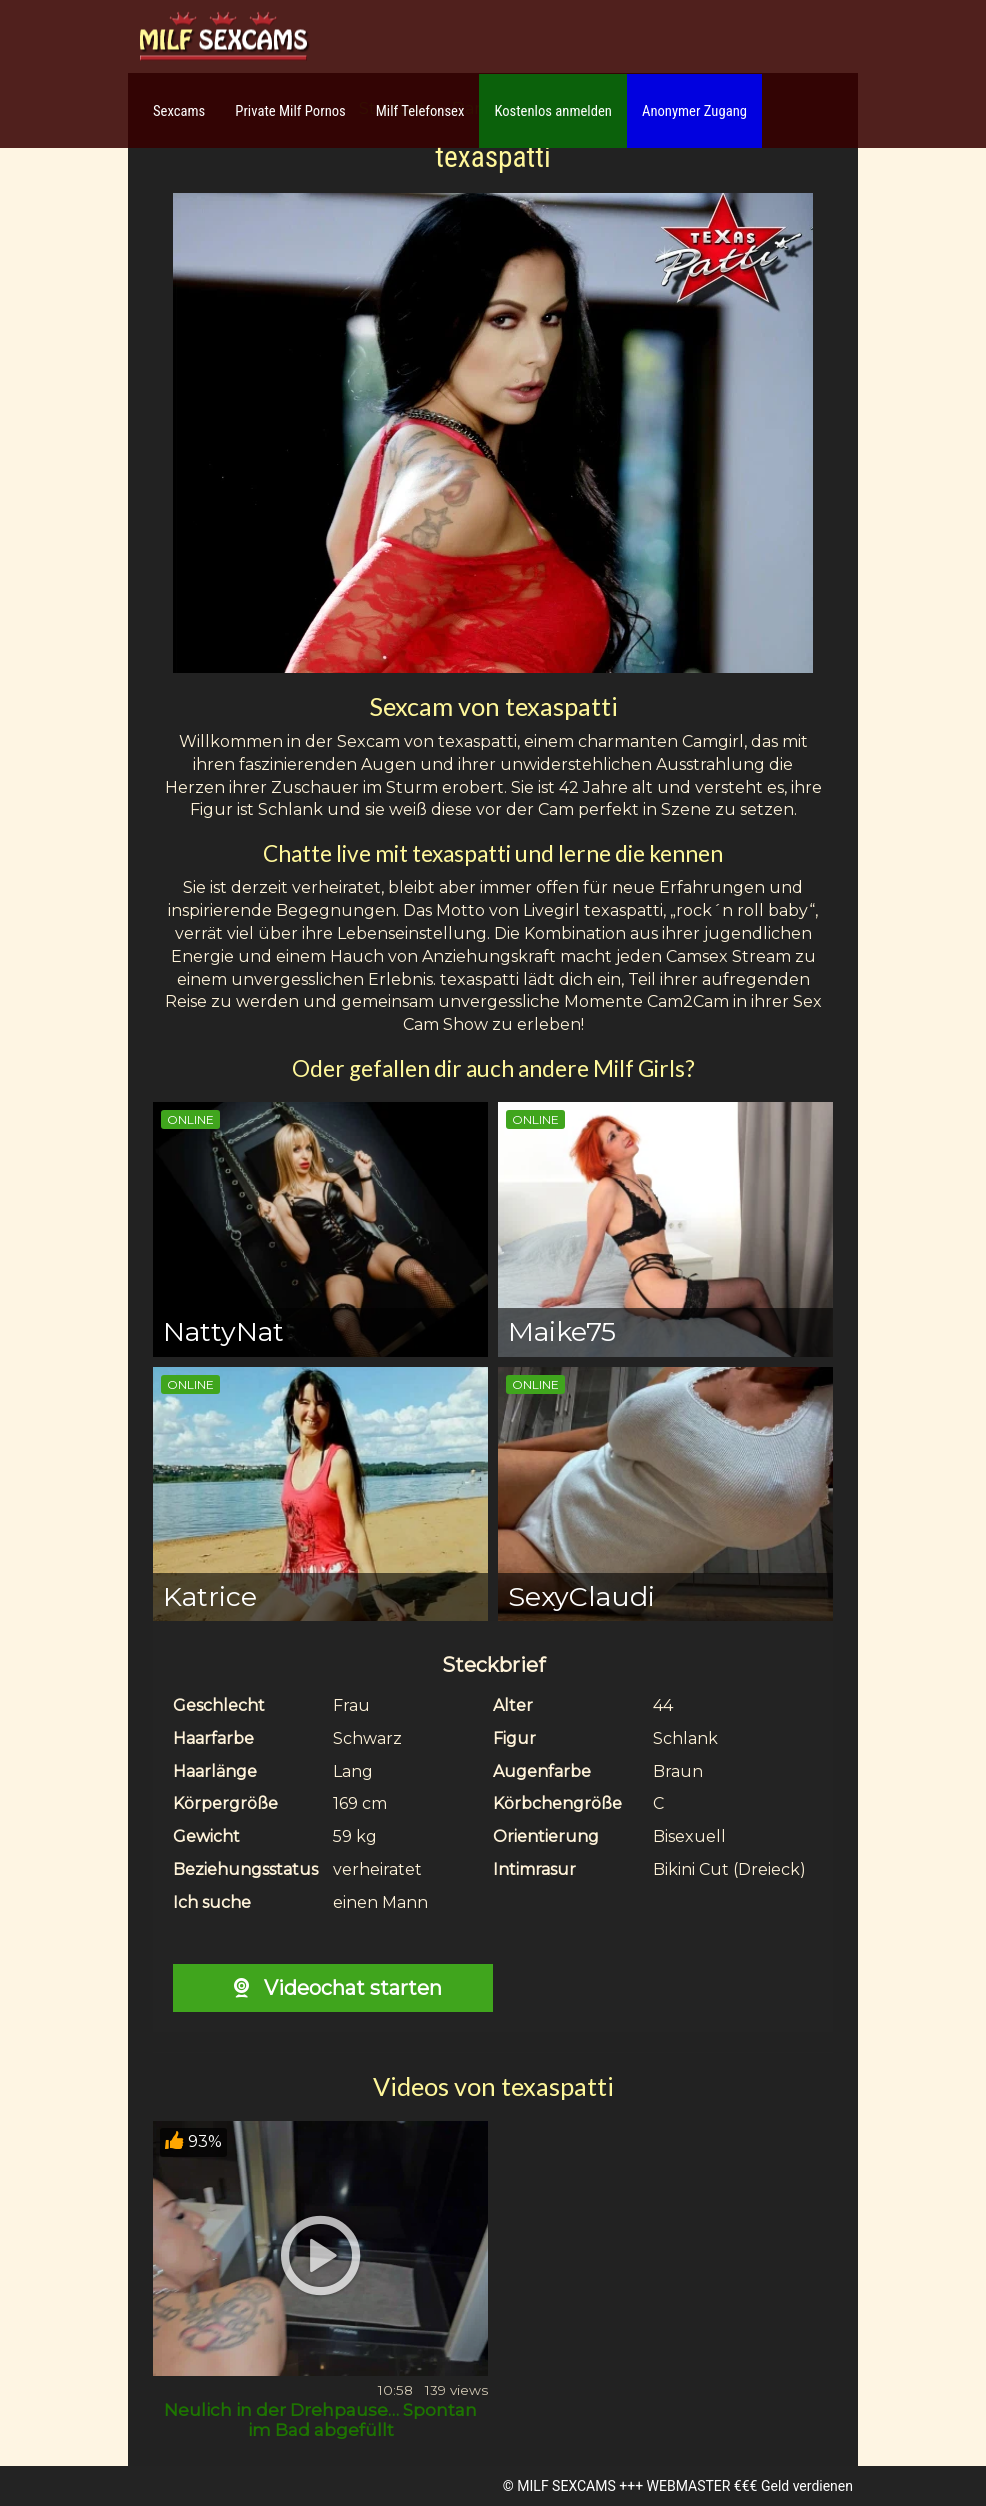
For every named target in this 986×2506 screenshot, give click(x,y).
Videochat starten (332, 1988)
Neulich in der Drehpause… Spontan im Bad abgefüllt (320, 2420)
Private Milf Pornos (290, 111)
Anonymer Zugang (694, 111)
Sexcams (179, 111)
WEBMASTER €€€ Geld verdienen (750, 2486)
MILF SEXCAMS (566, 2486)
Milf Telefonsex (420, 111)
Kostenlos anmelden (553, 111)
